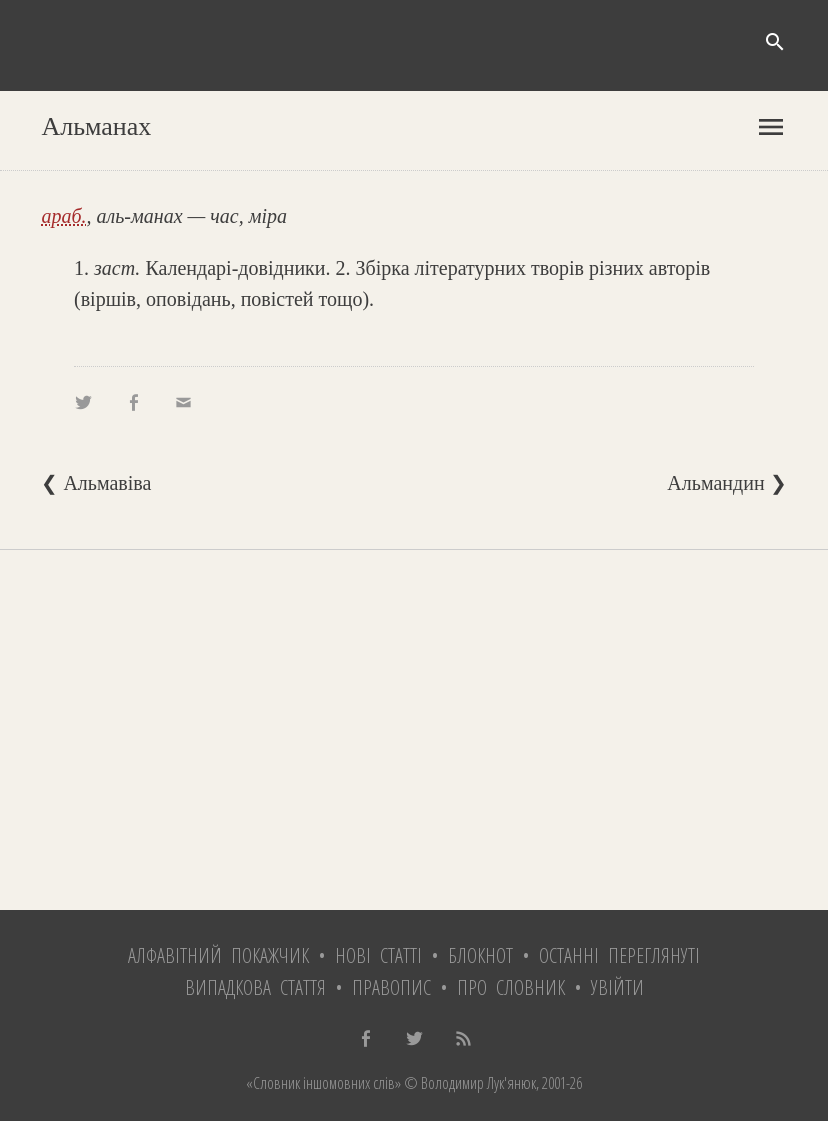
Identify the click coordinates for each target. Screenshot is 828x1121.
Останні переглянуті (619, 955)
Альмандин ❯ (726, 483)
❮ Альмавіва (96, 483)
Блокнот (480, 955)
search (775, 42)
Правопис (391, 987)
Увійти (617, 987)
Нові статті (378, 955)
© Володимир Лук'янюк (468, 1083)
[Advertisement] (413, 730)
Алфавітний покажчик (218, 955)
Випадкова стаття (255, 987)
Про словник (511, 987)
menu (771, 127)
